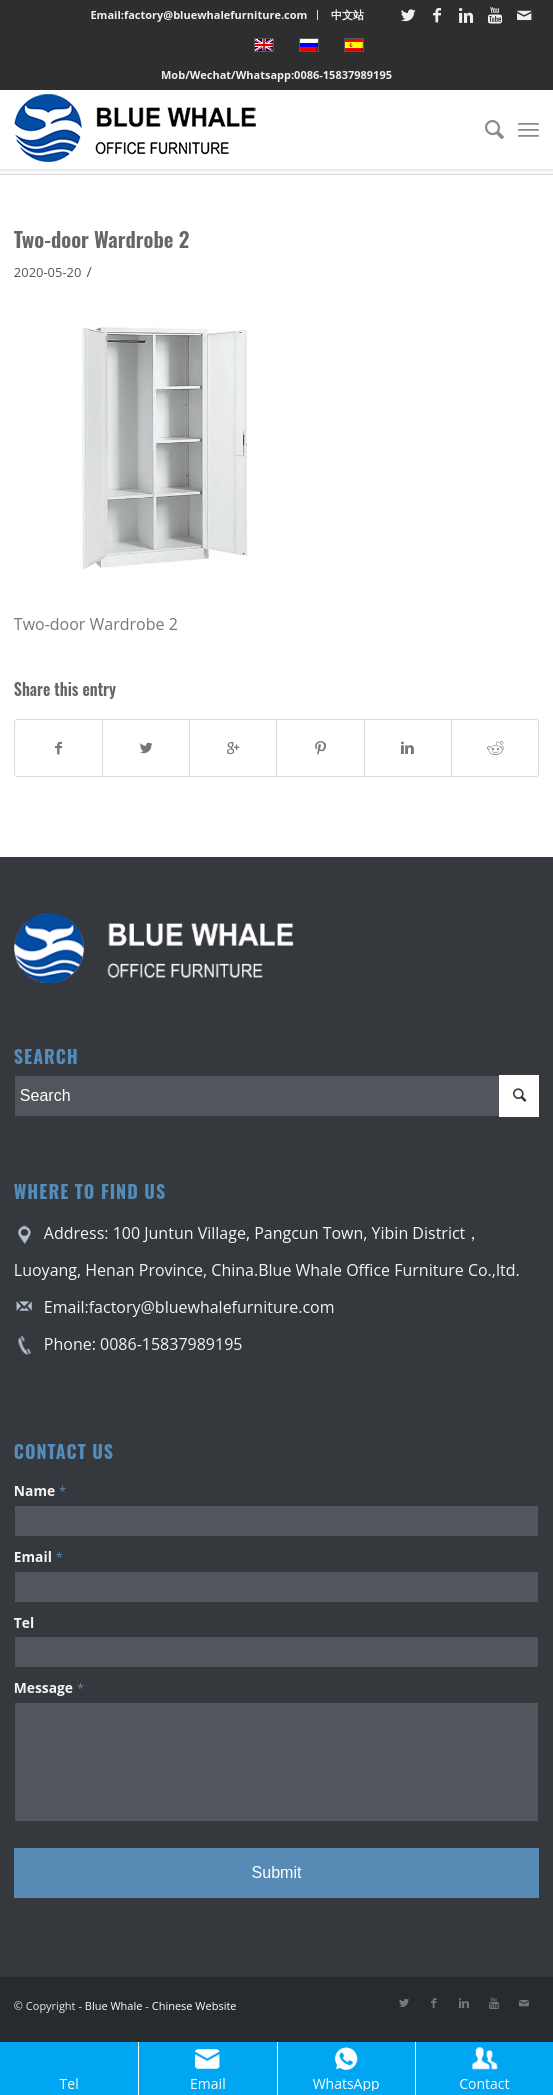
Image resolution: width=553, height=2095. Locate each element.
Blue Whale (114, 2005)
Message (49, 1687)
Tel (24, 1622)
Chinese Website (194, 2005)
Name (40, 1490)
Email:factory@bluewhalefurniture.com (198, 14)
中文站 (347, 14)
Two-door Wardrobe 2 (101, 238)
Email (38, 1556)
